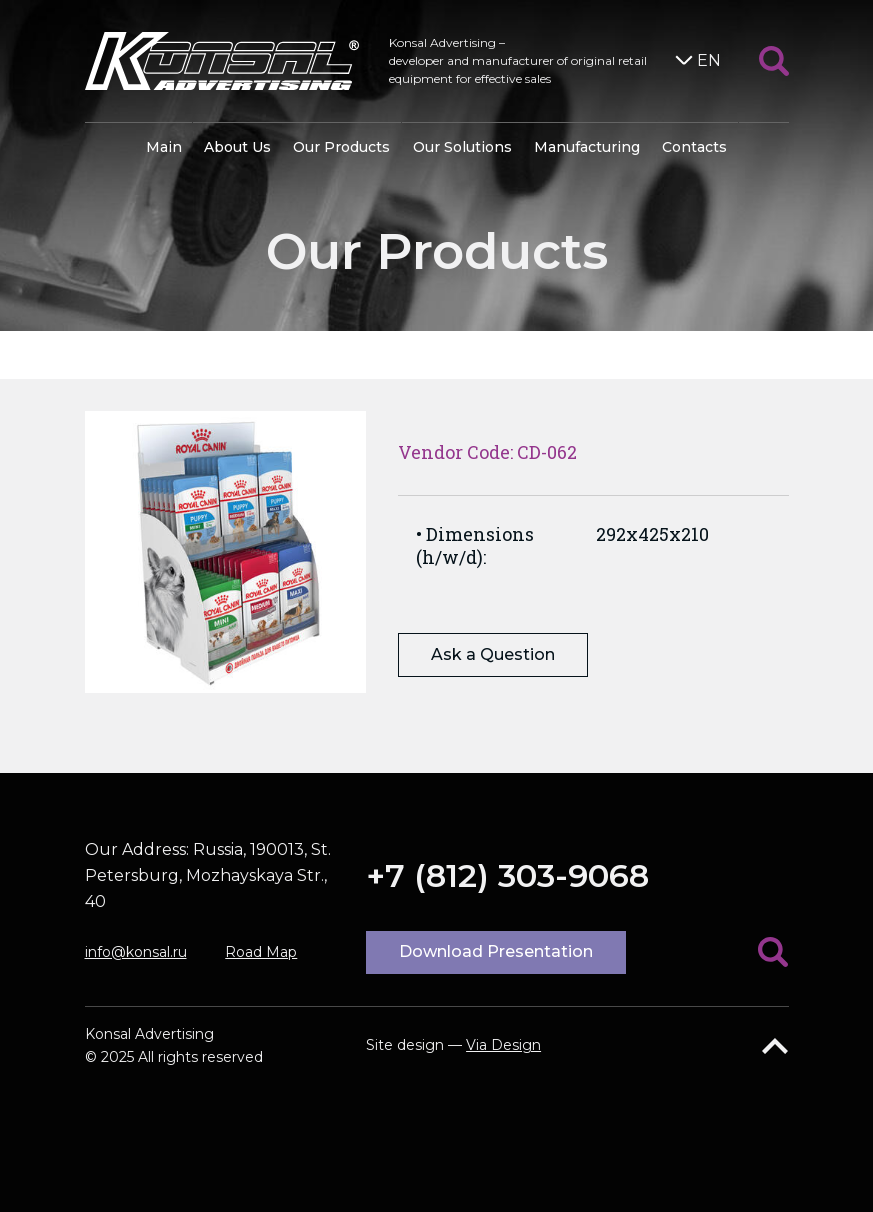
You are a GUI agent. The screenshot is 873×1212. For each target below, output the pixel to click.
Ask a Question (493, 654)
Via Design (503, 1045)
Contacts (694, 147)
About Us (237, 147)
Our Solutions (462, 147)
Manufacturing (587, 147)
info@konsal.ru (136, 952)
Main (164, 147)
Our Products (341, 147)
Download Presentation (496, 951)
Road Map (261, 952)
